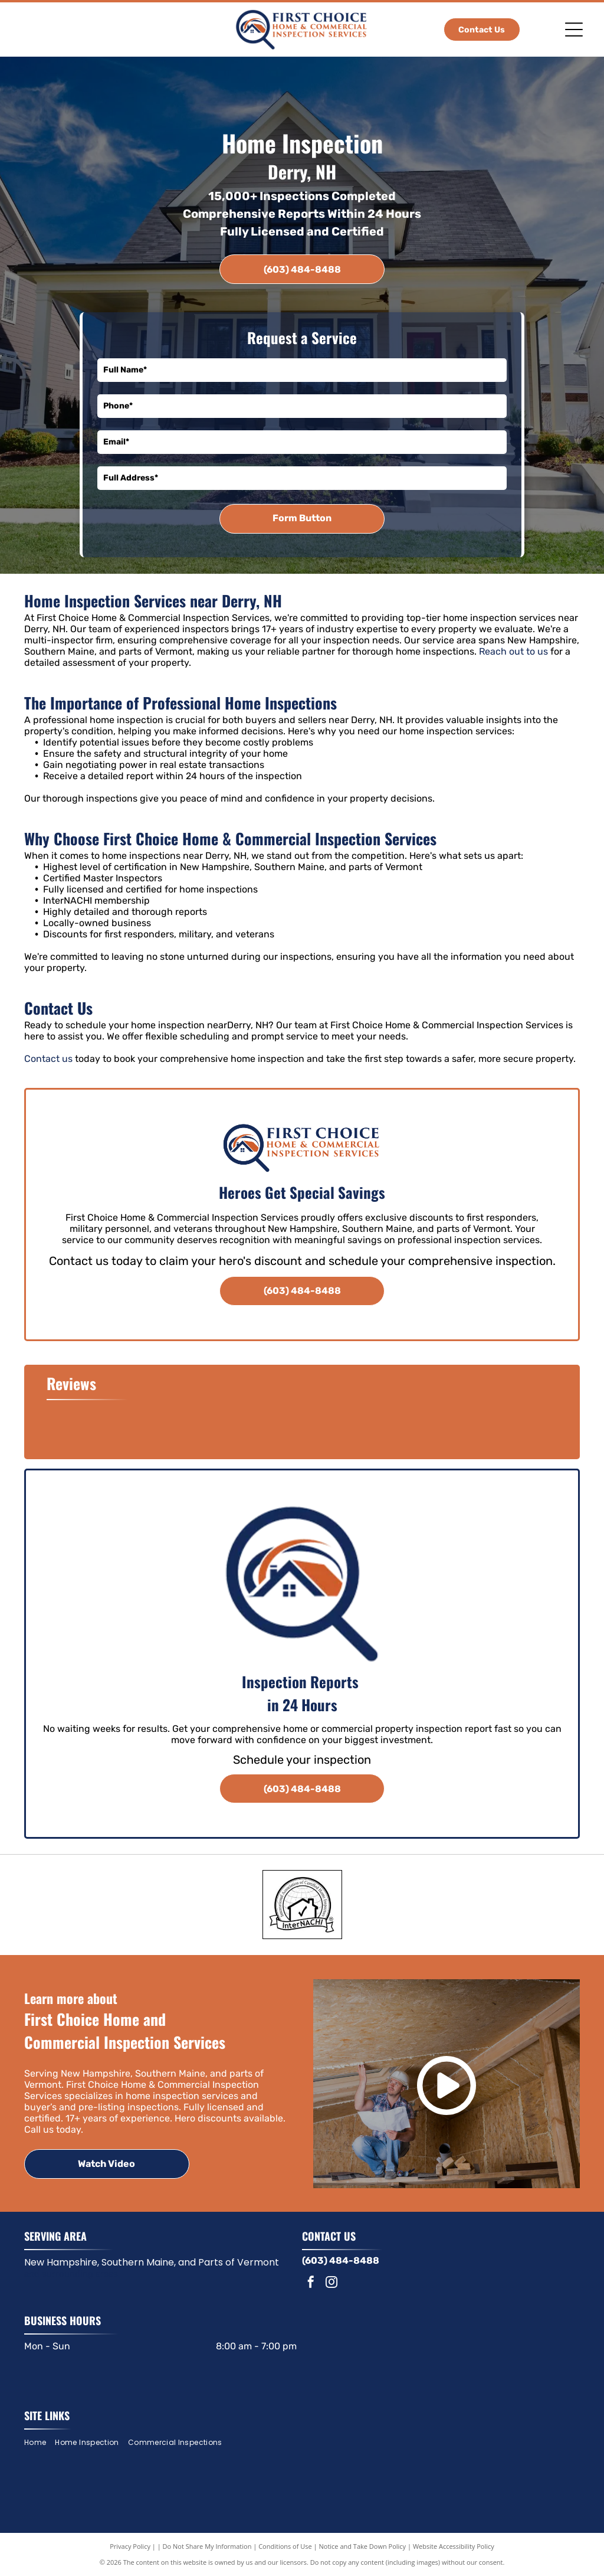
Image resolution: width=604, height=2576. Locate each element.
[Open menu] (574, 29)
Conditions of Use (285, 2546)
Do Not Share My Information (207, 2546)
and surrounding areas (71, 2273)
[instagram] (331, 2283)
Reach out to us (513, 651)
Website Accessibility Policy (453, 2546)
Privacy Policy (130, 2546)
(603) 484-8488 (340, 2260)
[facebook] (311, 2283)
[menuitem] (39, 2442)
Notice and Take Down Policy (362, 2546)
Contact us (48, 1058)
